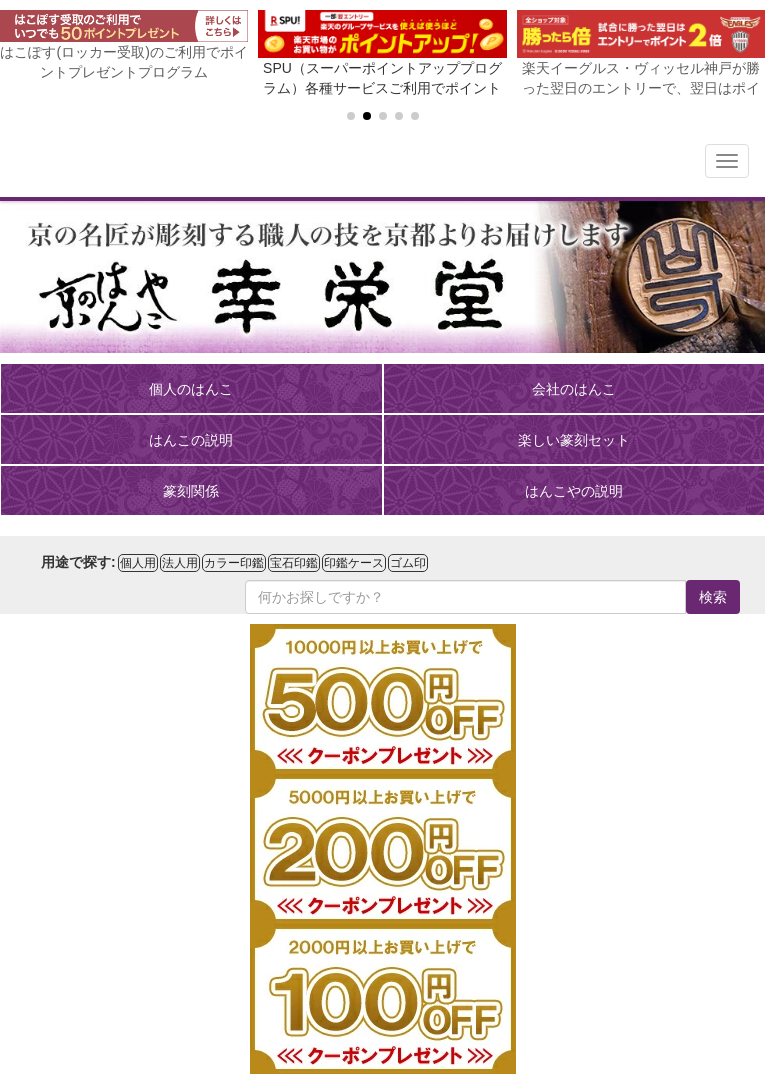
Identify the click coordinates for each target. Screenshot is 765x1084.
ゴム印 (408, 563)
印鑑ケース (354, 563)
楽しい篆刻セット (574, 440)
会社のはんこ (574, 389)
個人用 (138, 563)
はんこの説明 (191, 440)
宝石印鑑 (294, 563)
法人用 (180, 563)
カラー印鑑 (234, 563)
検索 (713, 597)
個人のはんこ (191, 389)
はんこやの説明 (574, 491)
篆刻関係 (191, 491)
